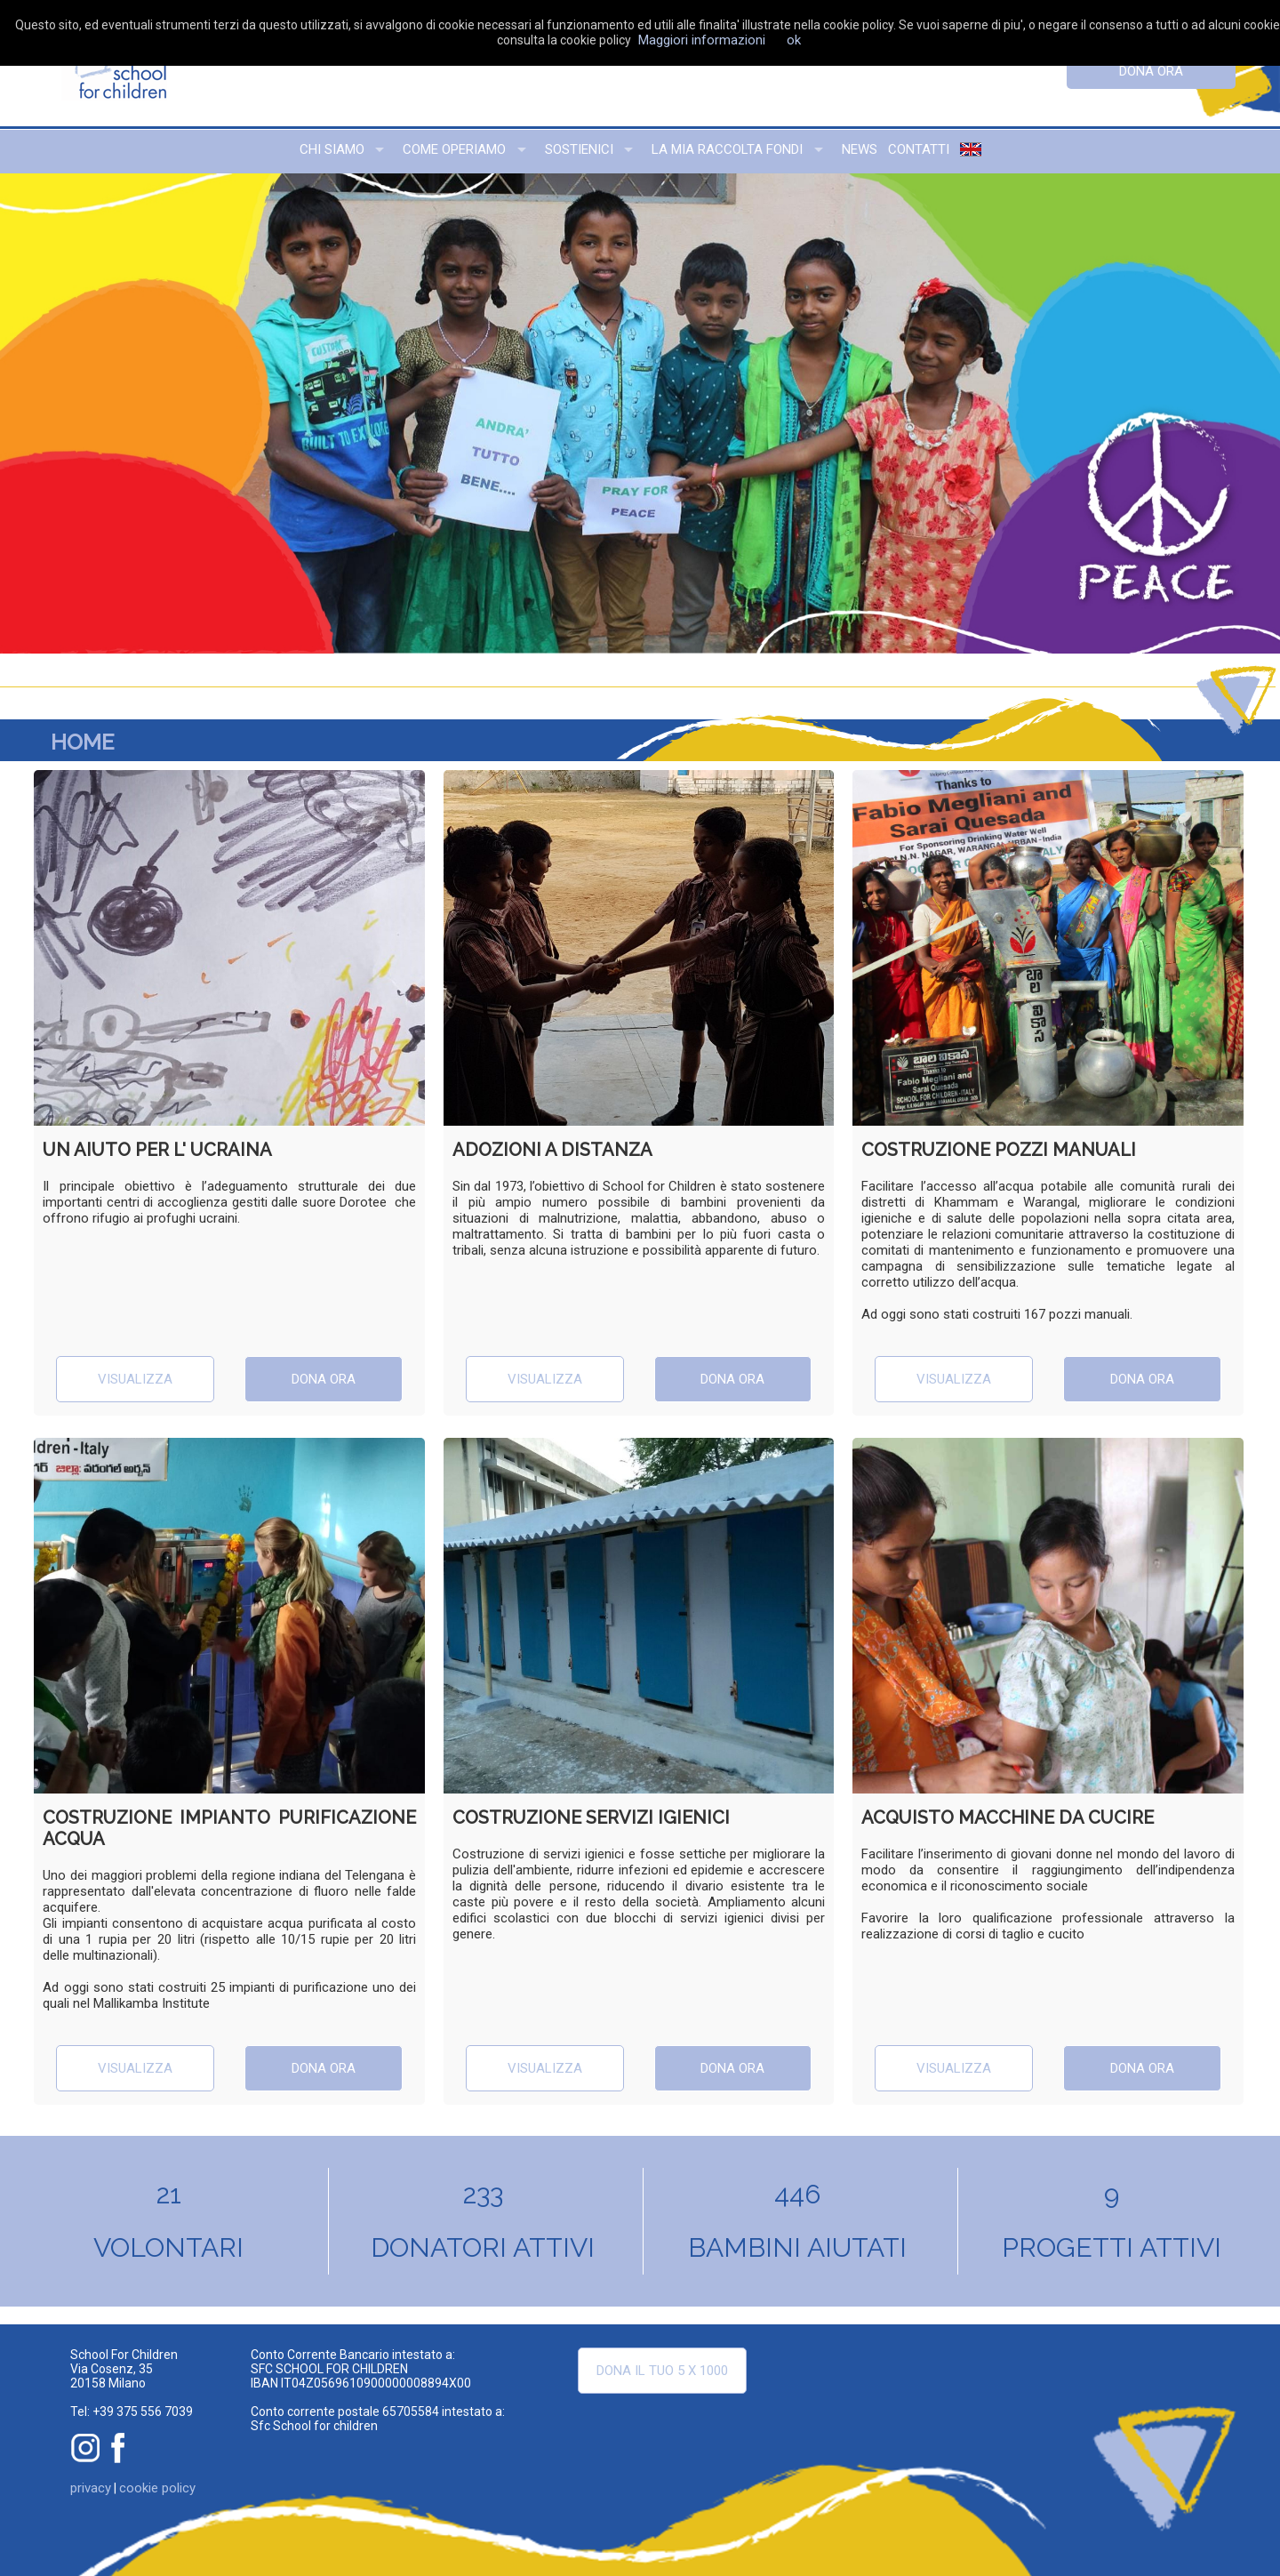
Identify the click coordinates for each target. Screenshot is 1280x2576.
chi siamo (332, 149)
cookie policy (157, 2488)
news (859, 149)
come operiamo (454, 149)
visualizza (135, 1379)
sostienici (579, 149)
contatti (918, 149)
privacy (90, 2488)
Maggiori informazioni (701, 40)
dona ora (1151, 71)
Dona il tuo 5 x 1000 (662, 2371)
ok (794, 40)
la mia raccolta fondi (727, 149)
